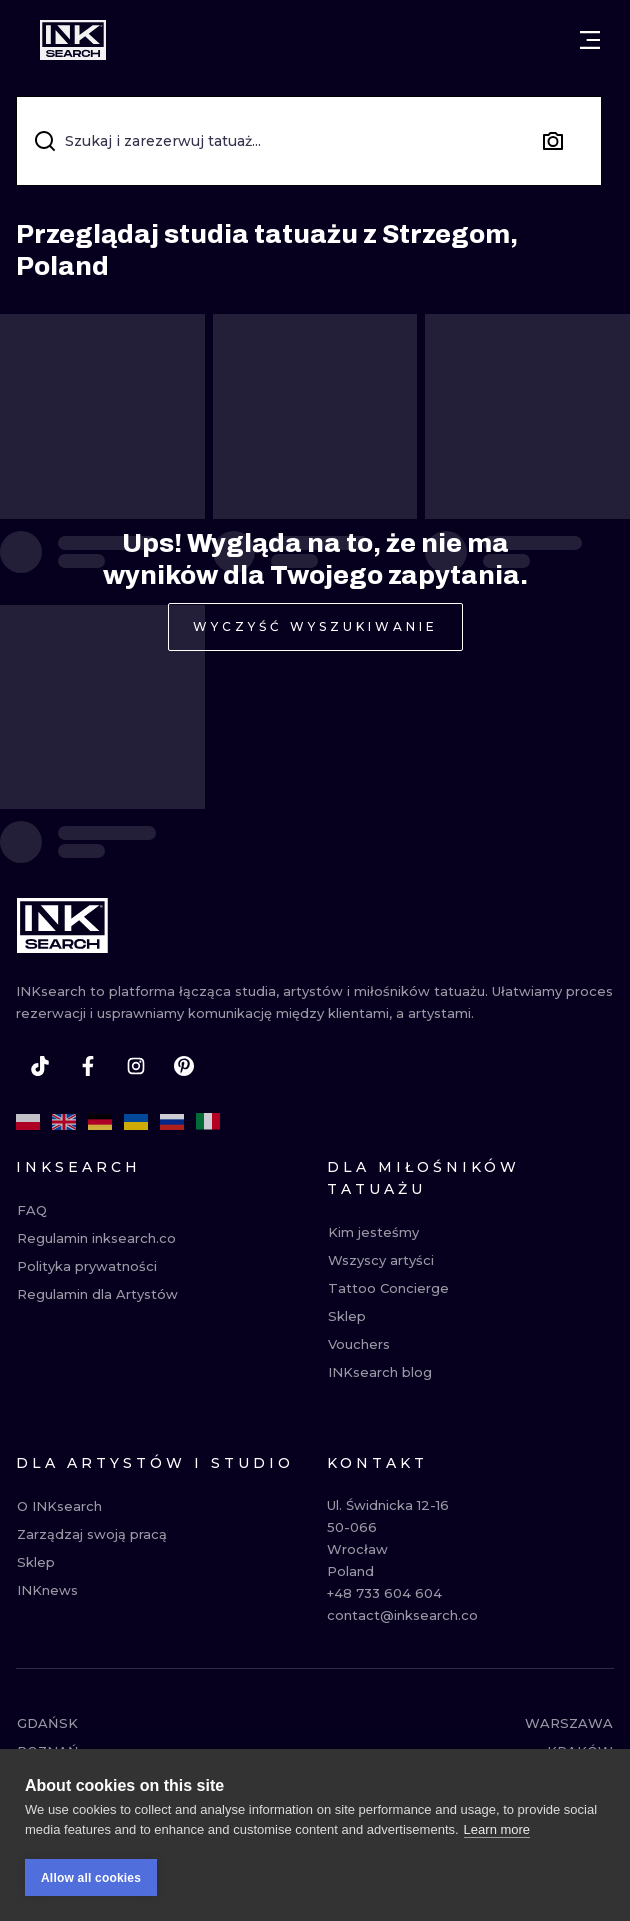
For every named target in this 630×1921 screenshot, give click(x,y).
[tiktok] (40, 1066)
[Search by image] (553, 141)
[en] (64, 1122)
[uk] (136, 1122)
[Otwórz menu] (590, 40)
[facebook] (88, 1066)
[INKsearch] (73, 40)
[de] (100, 1122)
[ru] (172, 1122)
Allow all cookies (91, 1883)
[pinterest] (184, 1066)
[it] (208, 1122)
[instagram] (136, 1066)
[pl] (28, 1122)
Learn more (497, 1834)
